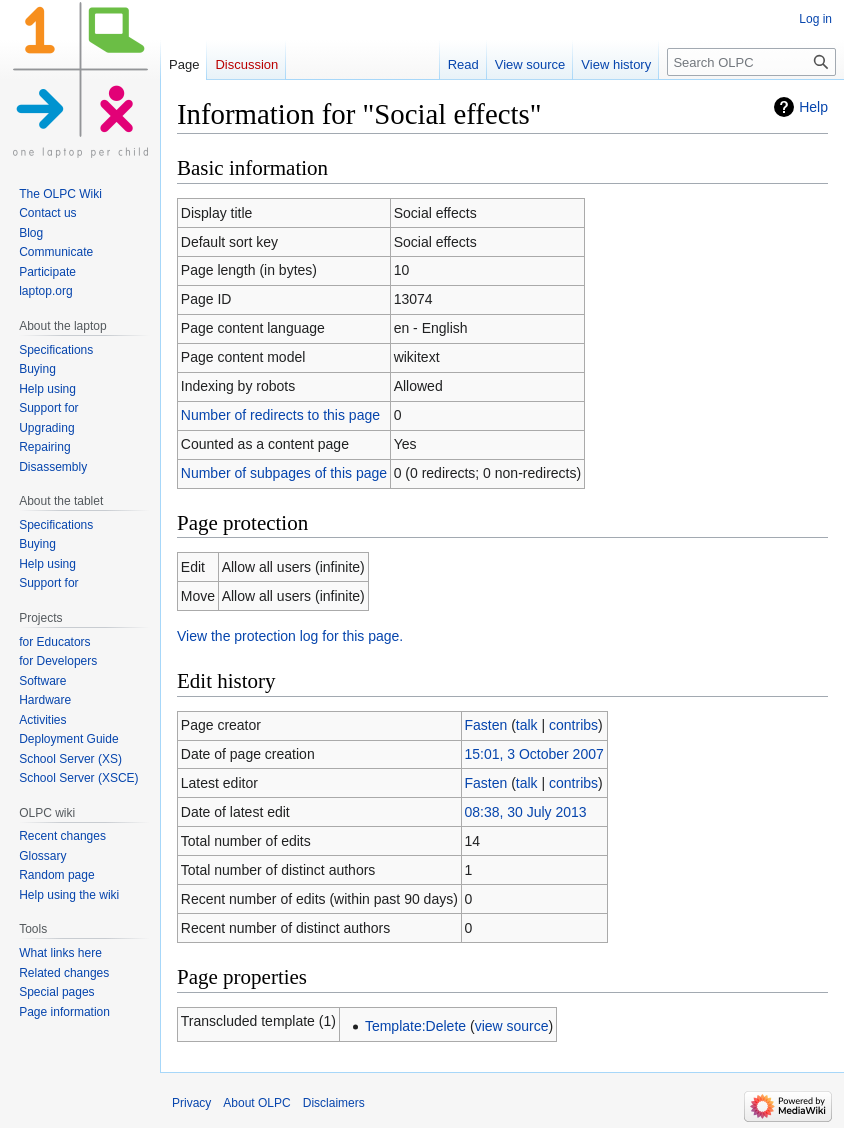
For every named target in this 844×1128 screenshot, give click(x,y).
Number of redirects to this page (280, 415)
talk (527, 725)
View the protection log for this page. (290, 636)
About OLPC (256, 1103)
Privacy (191, 1103)
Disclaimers (334, 1103)
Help (813, 107)
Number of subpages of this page (284, 473)
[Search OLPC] (751, 62)
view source (512, 1026)
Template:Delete (415, 1026)
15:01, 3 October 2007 (533, 754)
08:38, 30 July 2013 (525, 812)
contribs (573, 725)
